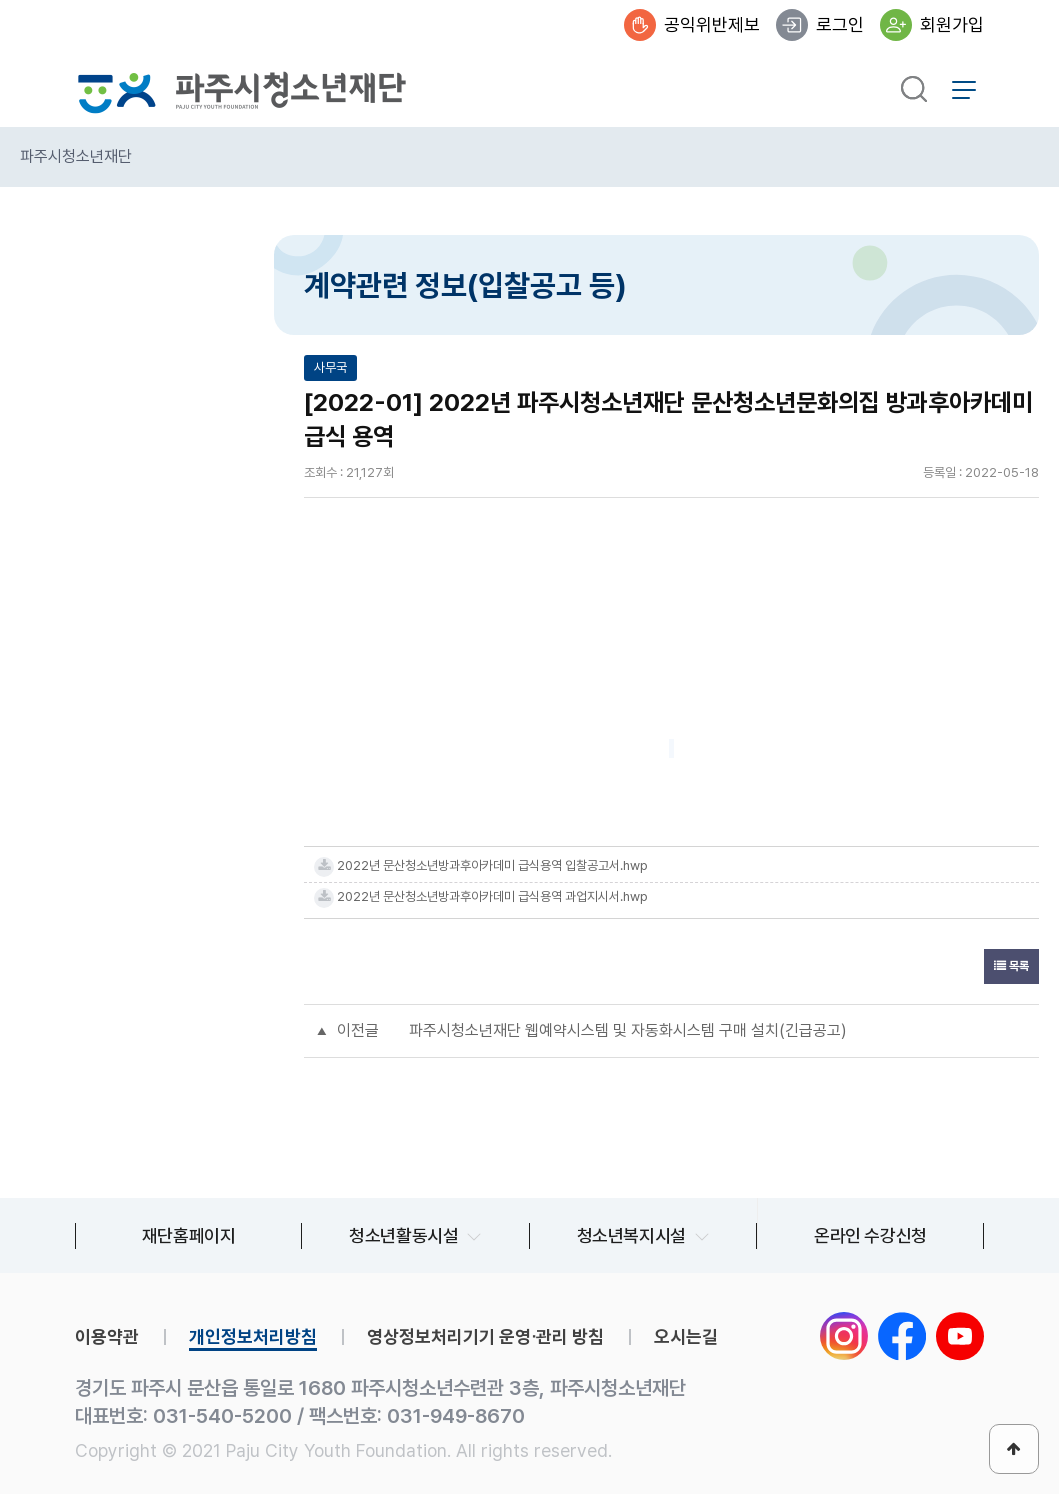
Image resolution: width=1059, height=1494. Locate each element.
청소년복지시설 (631, 1235)
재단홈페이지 (189, 1235)
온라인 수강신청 (870, 1235)
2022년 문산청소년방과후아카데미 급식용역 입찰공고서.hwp (492, 865)
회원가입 (952, 24)
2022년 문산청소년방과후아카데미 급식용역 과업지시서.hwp (492, 896)
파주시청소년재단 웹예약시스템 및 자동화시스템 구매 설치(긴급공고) (628, 1030)
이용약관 (107, 1336)
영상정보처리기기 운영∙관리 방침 (485, 1336)
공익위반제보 (712, 24)
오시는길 (686, 1336)
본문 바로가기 (0, 0)
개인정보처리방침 (253, 1336)
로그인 (840, 24)
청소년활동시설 (403, 1235)
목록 (1011, 966)
